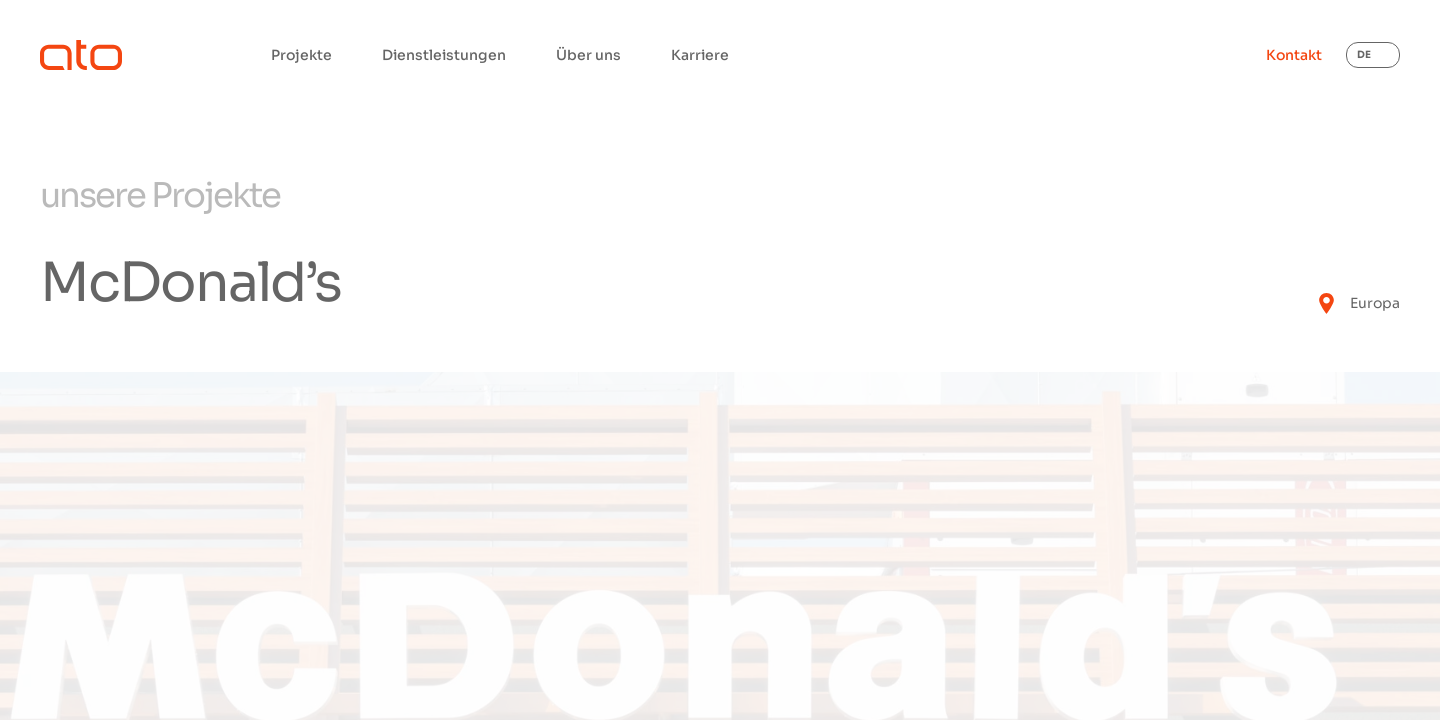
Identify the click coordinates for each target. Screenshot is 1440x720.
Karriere (700, 55)
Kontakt (1294, 55)
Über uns (588, 55)
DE (1364, 54)
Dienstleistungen (444, 55)
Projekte (301, 55)
